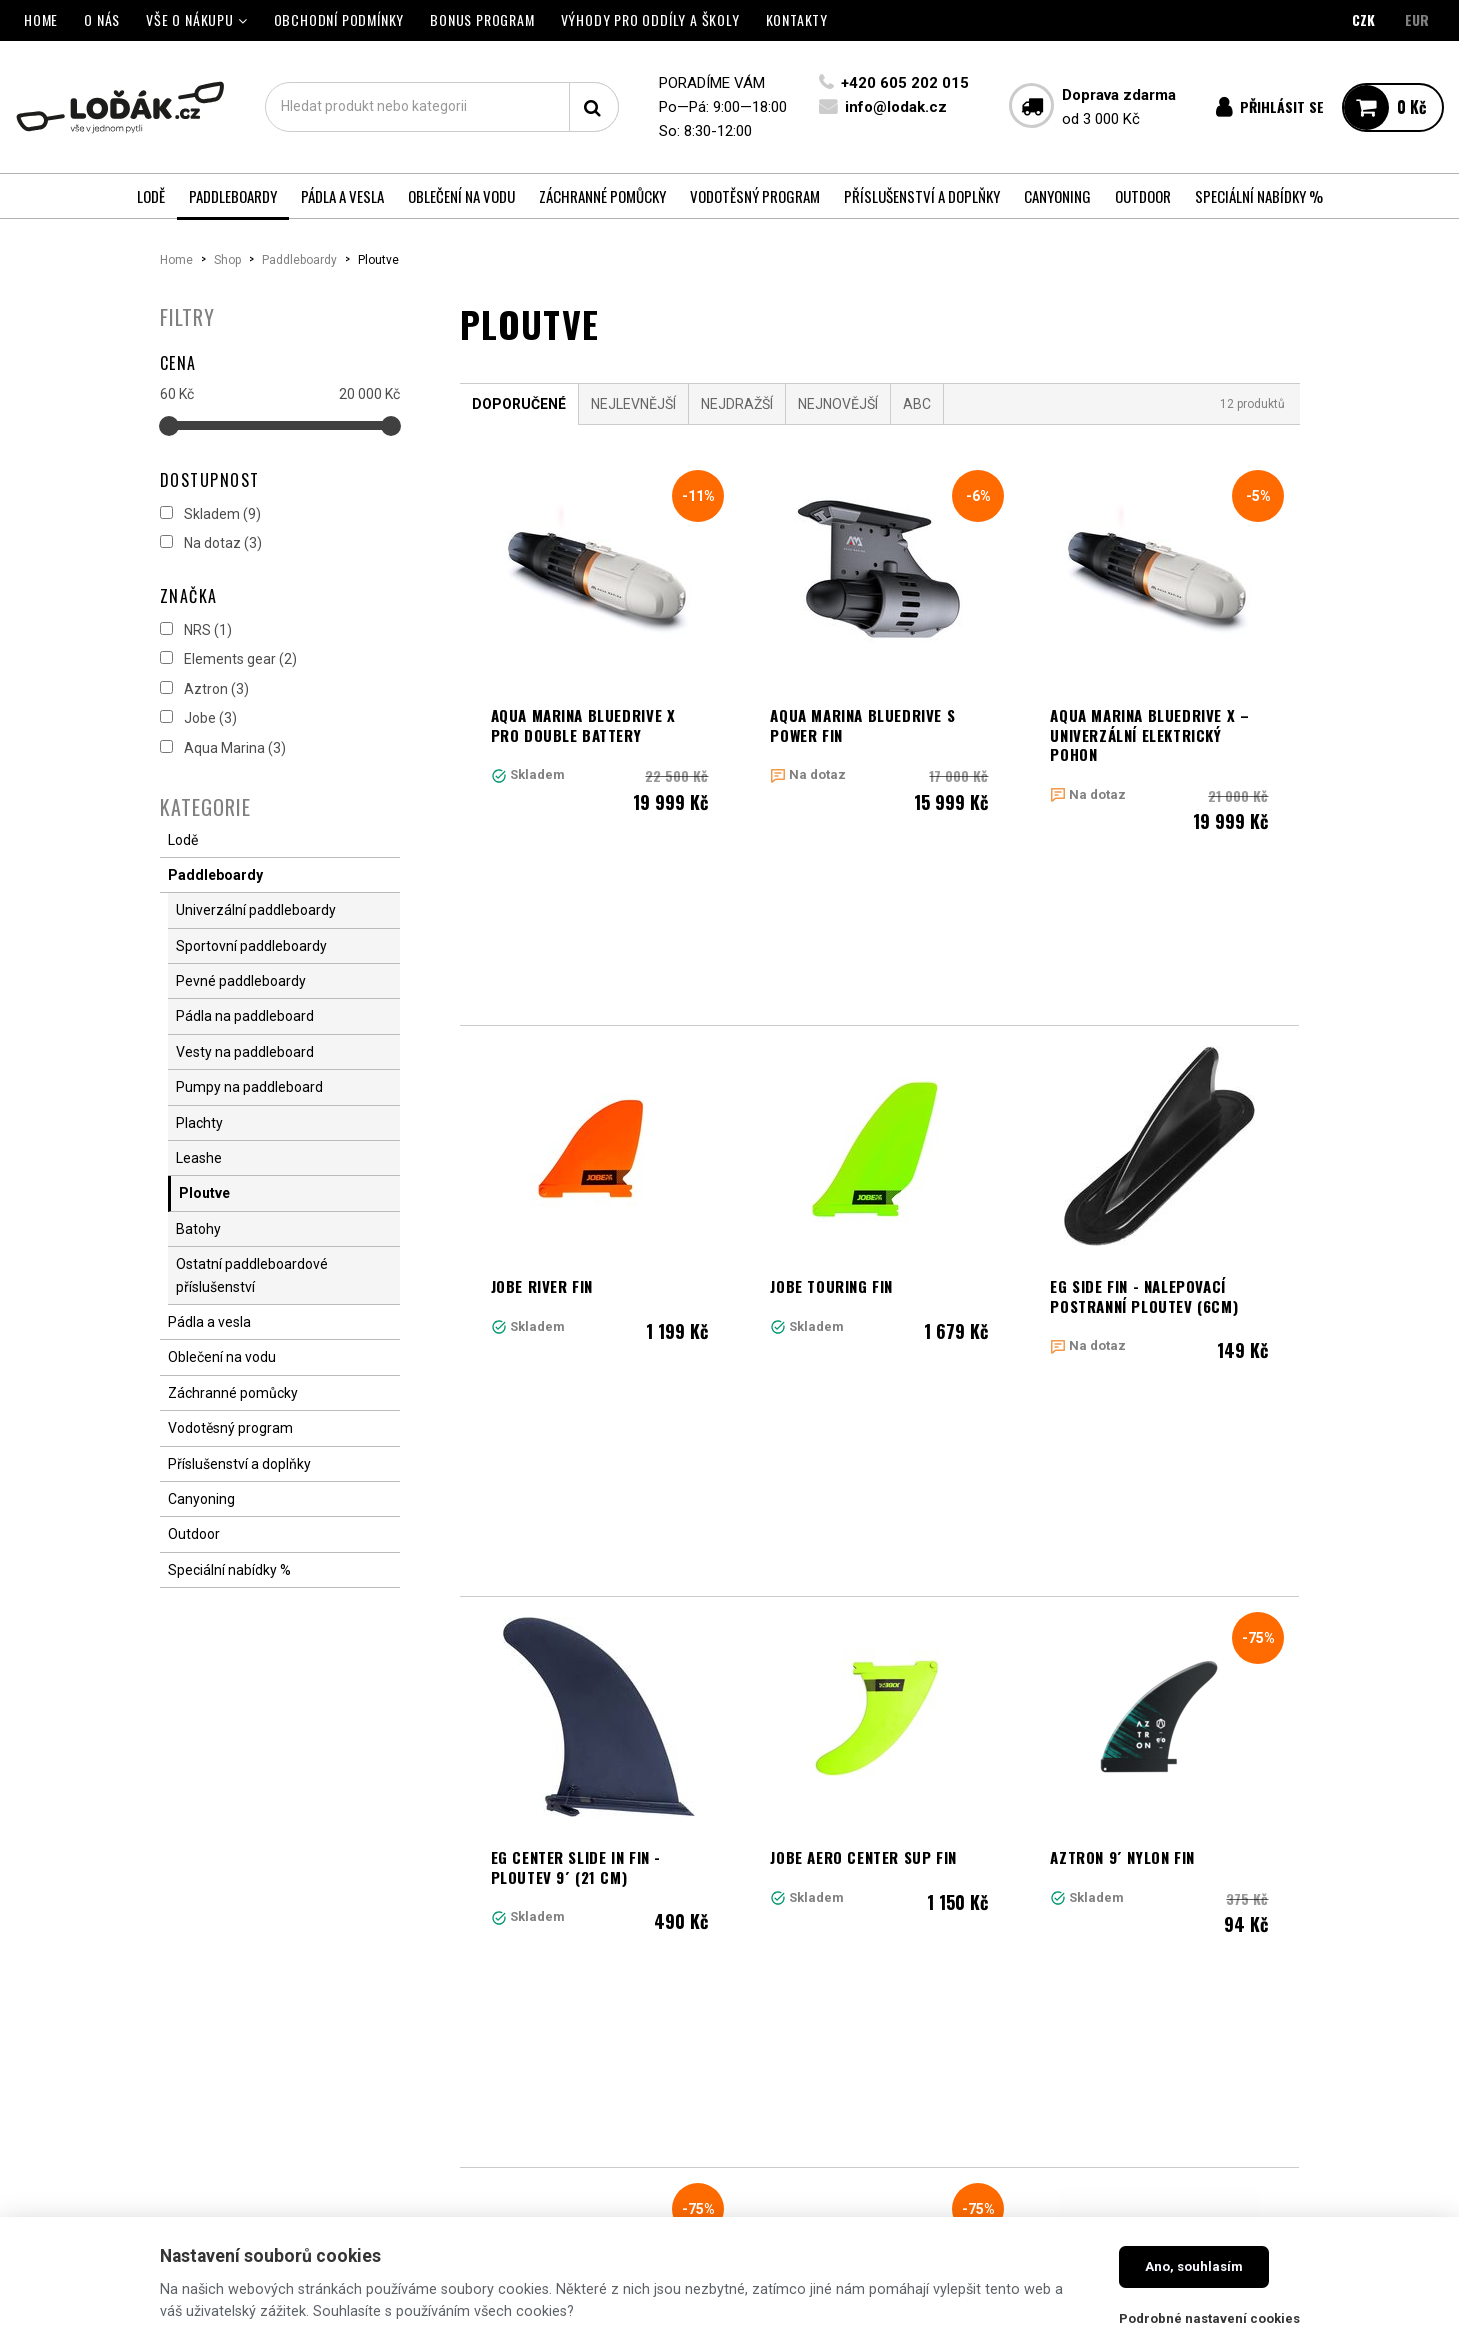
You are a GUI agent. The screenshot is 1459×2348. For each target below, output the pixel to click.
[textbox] (442, 107)
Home (176, 260)
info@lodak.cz (896, 107)
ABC (917, 404)
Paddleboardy (299, 260)
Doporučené (519, 404)
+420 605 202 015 (905, 83)
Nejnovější (838, 404)
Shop (227, 260)
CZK (1363, 19)
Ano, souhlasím (1194, 2266)
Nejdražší (737, 404)
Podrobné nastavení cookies (1209, 2318)
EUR (1417, 19)
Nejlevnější (633, 404)
